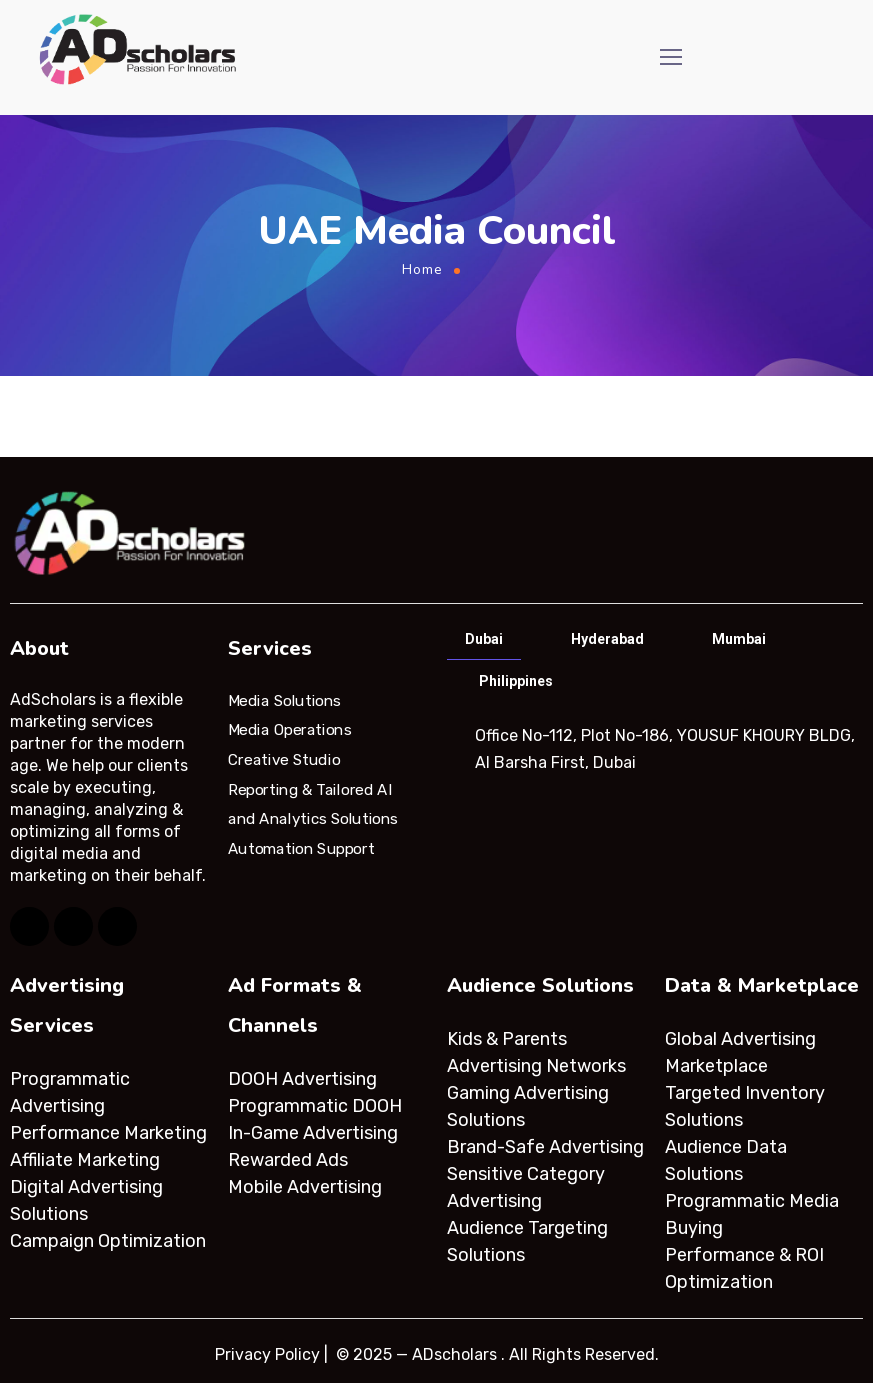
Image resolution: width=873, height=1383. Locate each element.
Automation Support (301, 849)
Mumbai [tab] (739, 639)
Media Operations (290, 730)
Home (422, 269)
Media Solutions (284, 700)
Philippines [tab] (516, 681)
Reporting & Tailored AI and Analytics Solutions (313, 804)
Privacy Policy (267, 1354)
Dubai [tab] (484, 639)
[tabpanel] (654, 749)
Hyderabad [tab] (607, 639)
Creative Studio (284, 760)
